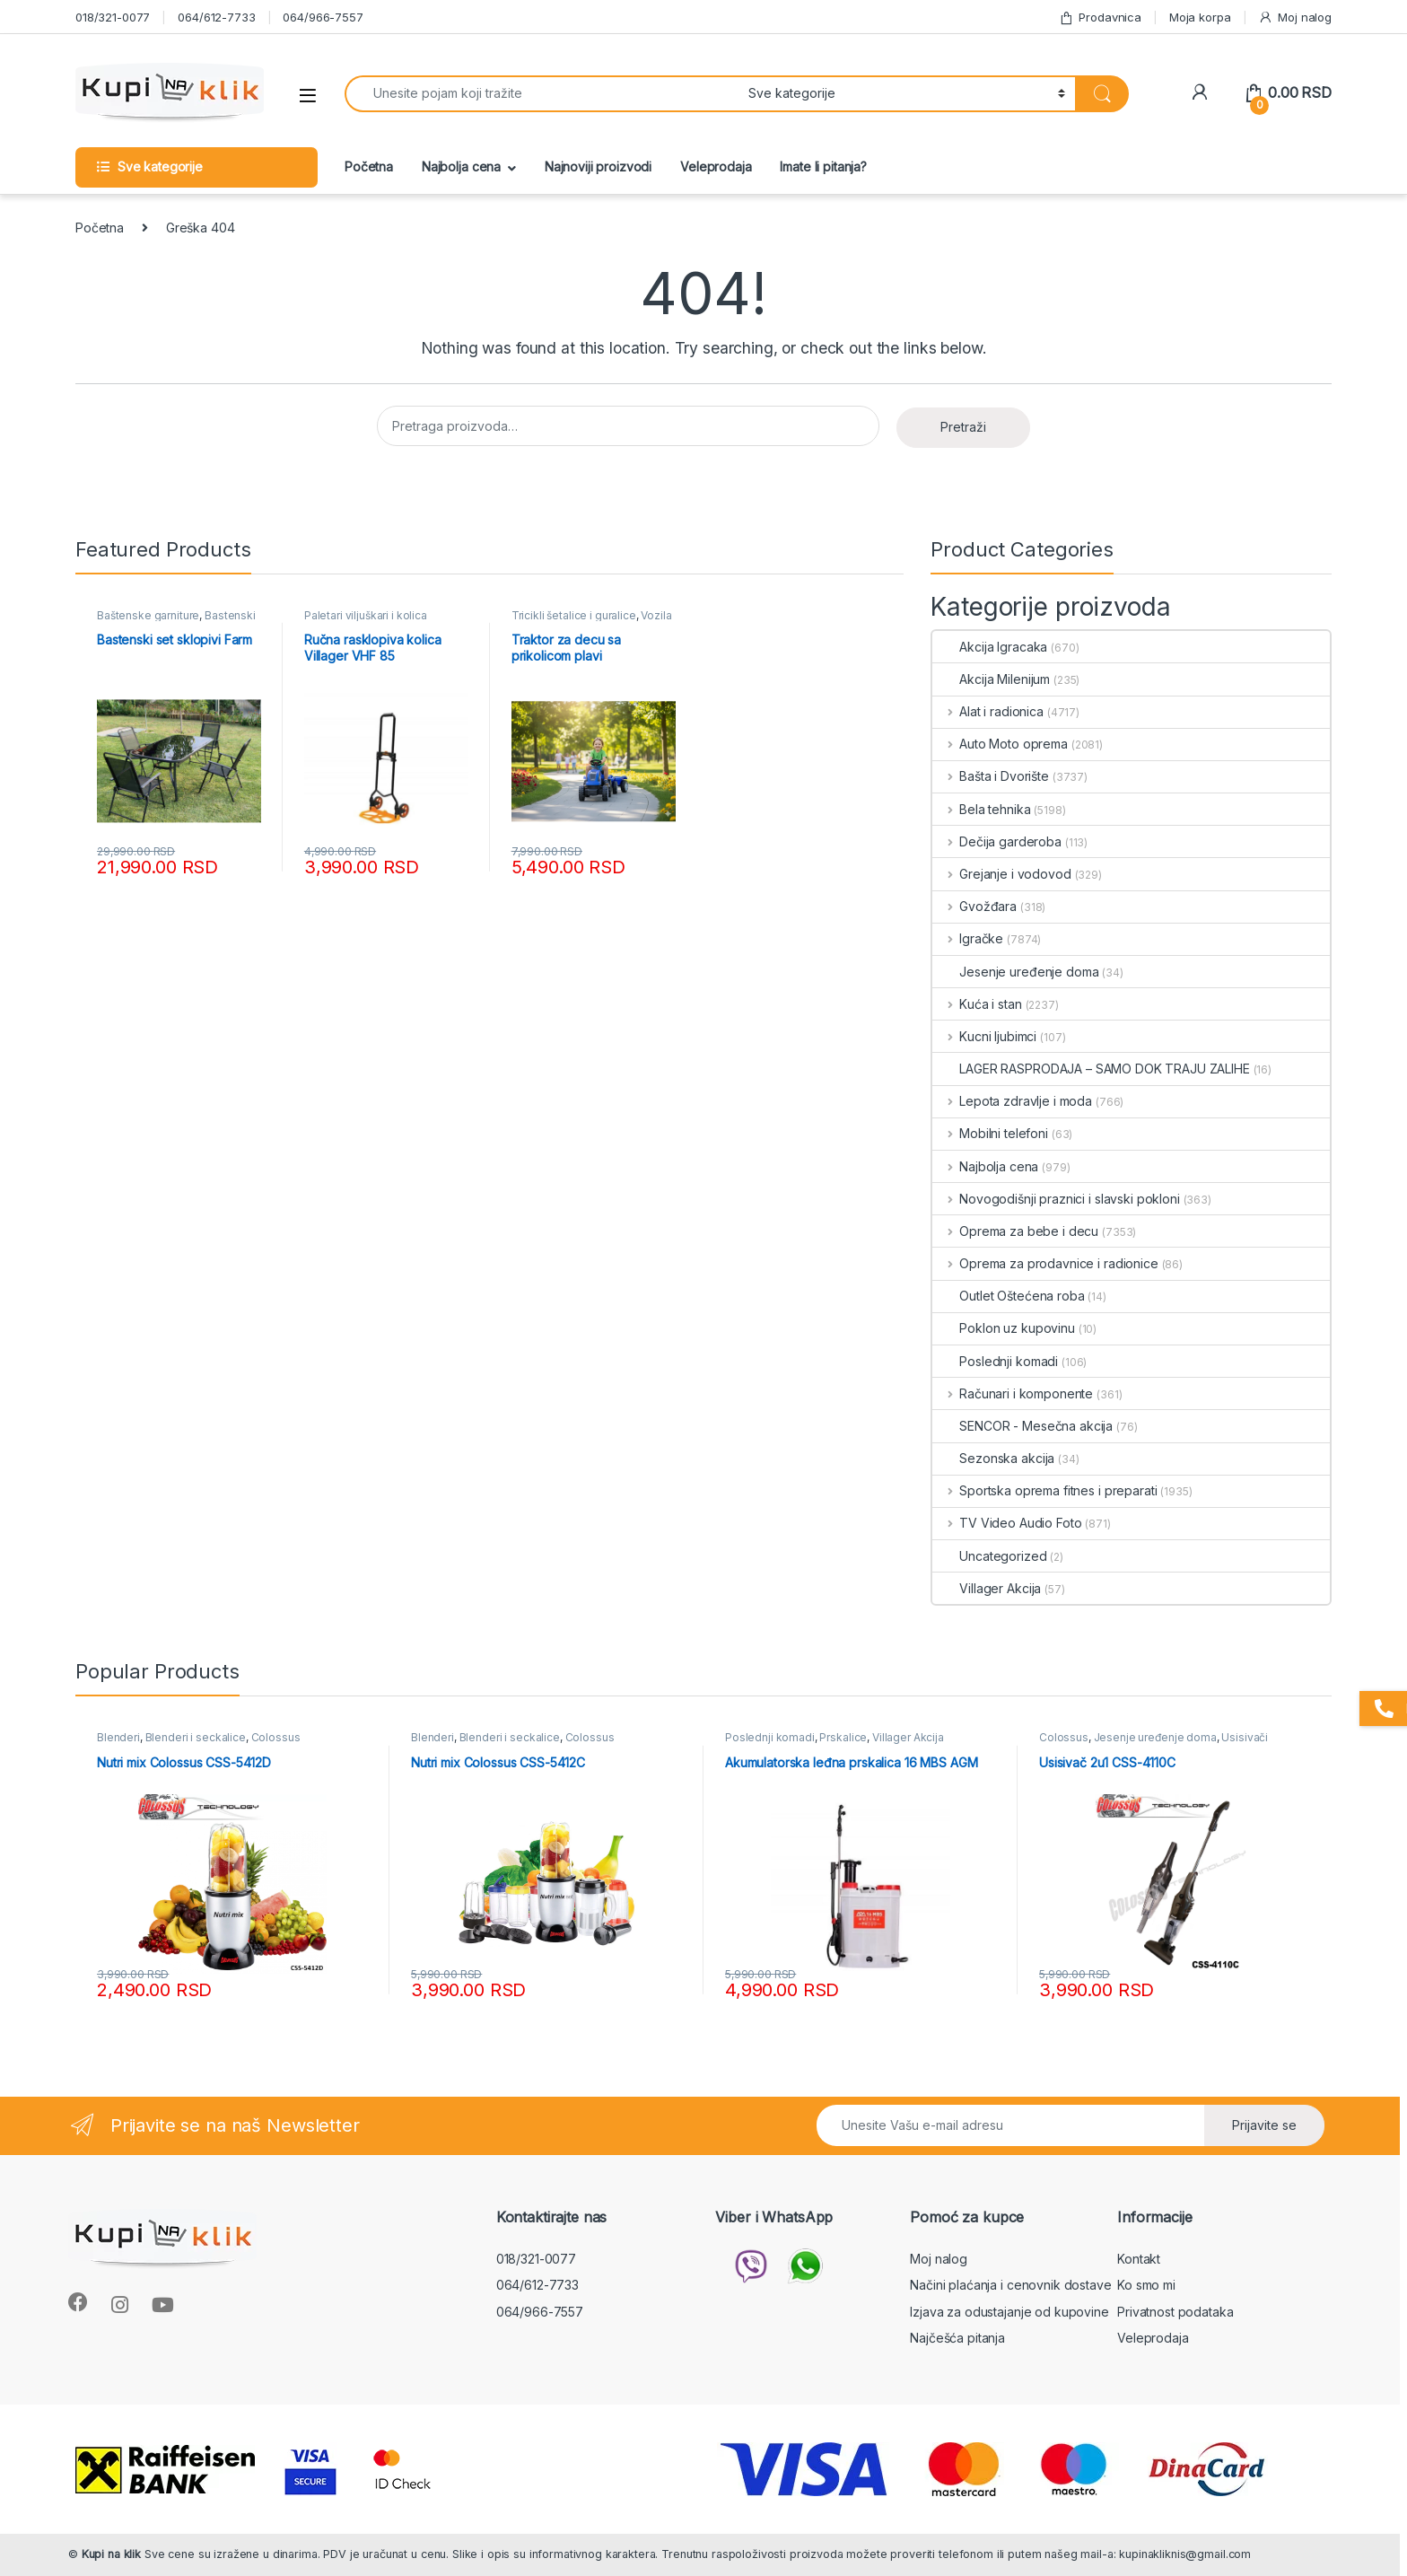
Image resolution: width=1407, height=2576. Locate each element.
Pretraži (963, 426)
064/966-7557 (323, 17)
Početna (369, 166)
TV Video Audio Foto (1006, 1522)
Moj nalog (1295, 17)
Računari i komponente (1012, 1393)
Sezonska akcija (993, 1458)
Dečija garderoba (997, 841)
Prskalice (843, 1737)
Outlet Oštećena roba (1008, 1295)
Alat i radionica (988, 711)
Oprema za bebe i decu (1015, 1231)
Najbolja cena (461, 166)
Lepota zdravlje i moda (1012, 1100)
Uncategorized (989, 1556)
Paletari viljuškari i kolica (365, 615)
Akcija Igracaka (989, 646)
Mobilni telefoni (990, 1133)
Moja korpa (1200, 17)
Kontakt (1138, 2258)
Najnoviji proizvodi (598, 166)
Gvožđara (974, 906)
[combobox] (541, 93)
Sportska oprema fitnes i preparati (1044, 1490)
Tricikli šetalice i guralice (573, 615)
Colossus (276, 1737)
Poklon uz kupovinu (1003, 1328)
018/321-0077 (112, 17)
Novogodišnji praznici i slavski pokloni (1055, 1198)
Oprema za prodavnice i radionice (1045, 1263)
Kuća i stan (976, 1004)
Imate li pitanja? (823, 166)
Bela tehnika (981, 809)
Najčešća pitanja (957, 2337)
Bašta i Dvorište (990, 776)
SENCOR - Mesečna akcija (1022, 1425)
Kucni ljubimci (984, 1036)
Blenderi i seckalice (195, 1737)
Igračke (967, 938)
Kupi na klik (111, 2554)
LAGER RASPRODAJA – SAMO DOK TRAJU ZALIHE (1090, 1068)
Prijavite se (1264, 2125)
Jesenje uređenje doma (1015, 971)
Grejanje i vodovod (1001, 873)
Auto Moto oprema (1000, 743)
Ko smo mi (1146, 2284)
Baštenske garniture (148, 615)
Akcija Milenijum (991, 679)
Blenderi (118, 1737)
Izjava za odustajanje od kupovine (1009, 2311)
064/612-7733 (216, 17)
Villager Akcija (986, 1588)
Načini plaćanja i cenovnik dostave (1010, 2284)
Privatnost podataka (1175, 2311)
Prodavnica (1100, 17)
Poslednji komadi (995, 1361)
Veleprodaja (715, 166)
